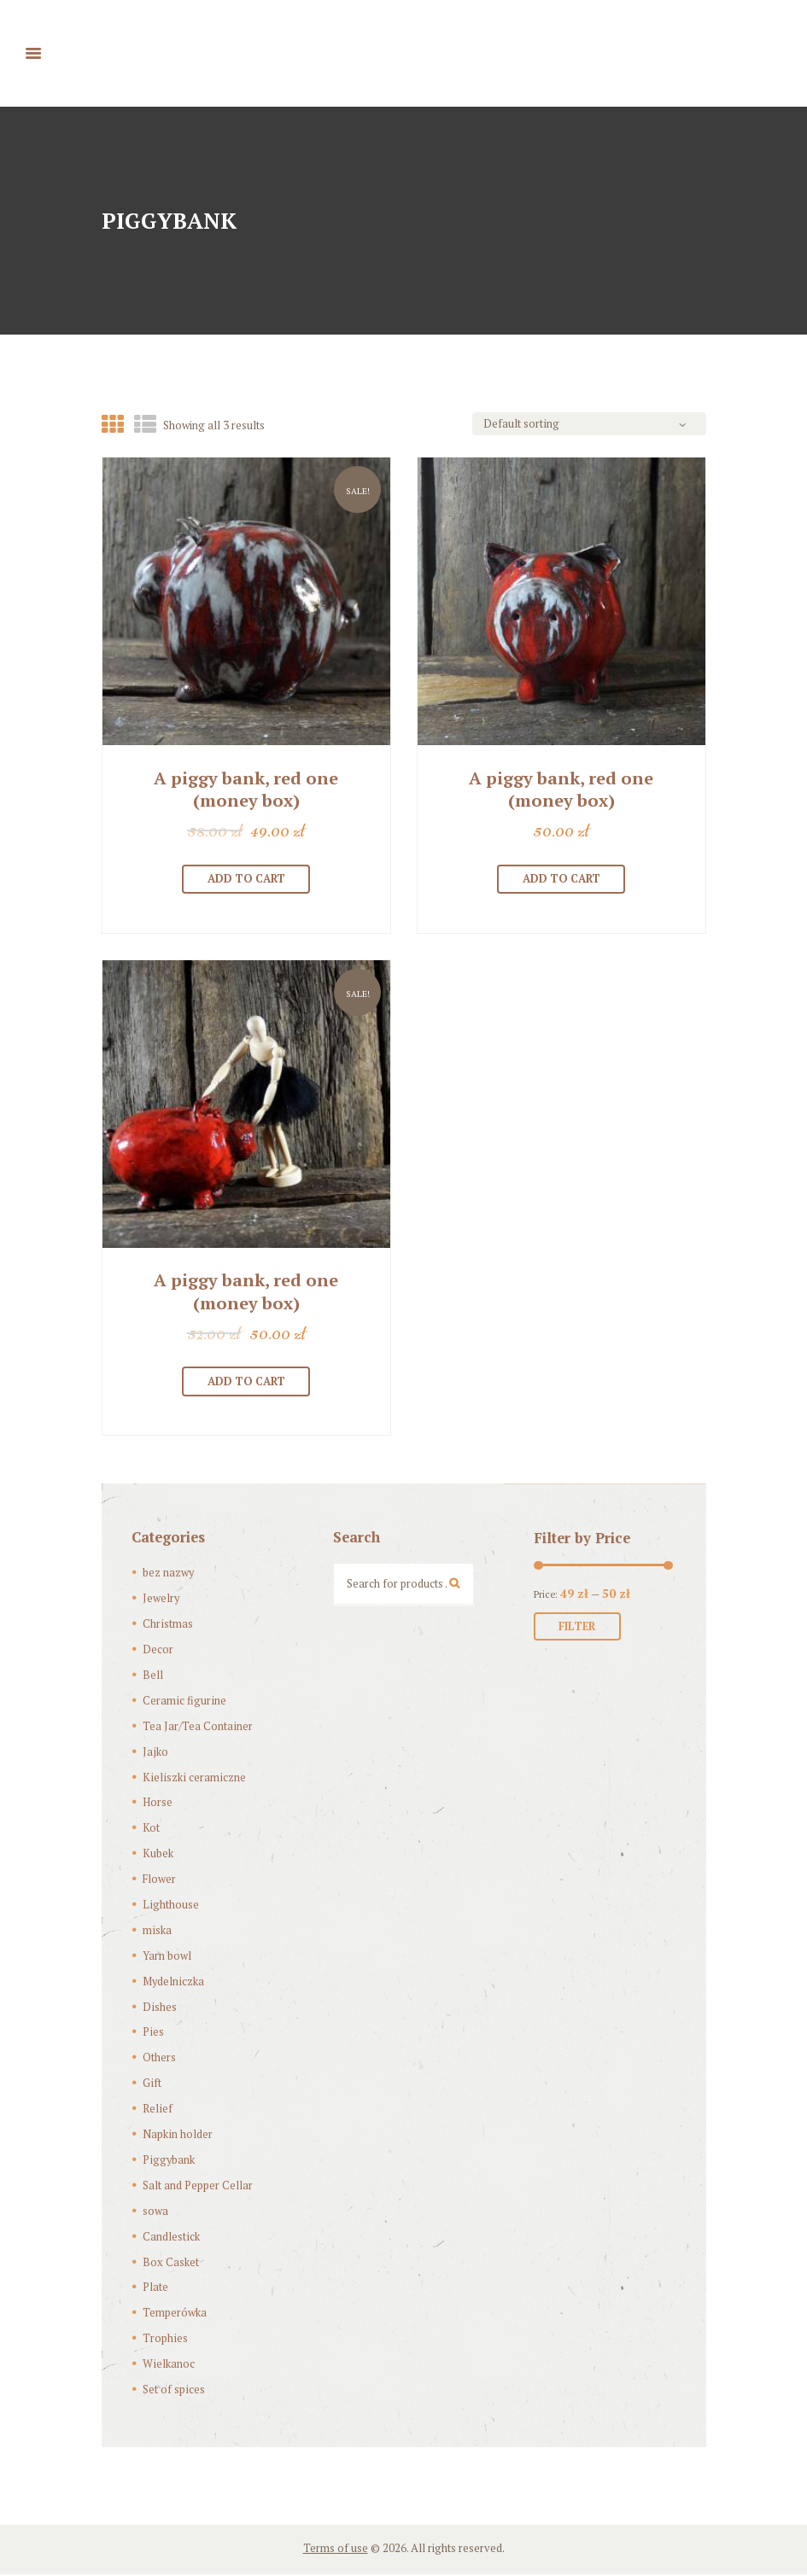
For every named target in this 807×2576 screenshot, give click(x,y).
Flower (160, 1880)
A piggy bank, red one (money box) (246, 789)
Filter (578, 1628)
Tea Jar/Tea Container (197, 1727)
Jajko (155, 1753)
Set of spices (173, 2390)
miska (157, 1931)
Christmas (167, 1625)
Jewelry (161, 1599)
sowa (155, 2212)
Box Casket (171, 2263)
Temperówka (175, 2314)
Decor (158, 1650)
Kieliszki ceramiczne (193, 1778)
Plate (155, 2289)
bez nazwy (169, 1574)
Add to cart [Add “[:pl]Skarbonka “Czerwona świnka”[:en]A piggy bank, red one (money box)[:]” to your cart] (246, 879)
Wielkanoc (168, 2365)
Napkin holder (177, 2135)
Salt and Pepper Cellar (198, 2186)
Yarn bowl (167, 1957)
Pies (153, 2034)
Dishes (159, 2008)
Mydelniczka (173, 1982)
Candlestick (171, 2238)
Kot (151, 1829)
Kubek (158, 1854)
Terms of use (335, 2549)
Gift (152, 2084)
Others (159, 2059)
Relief (157, 2110)
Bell (153, 1676)
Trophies (165, 2339)
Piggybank (169, 2161)
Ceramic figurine (184, 1702)
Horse (158, 1804)
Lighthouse (170, 1906)
